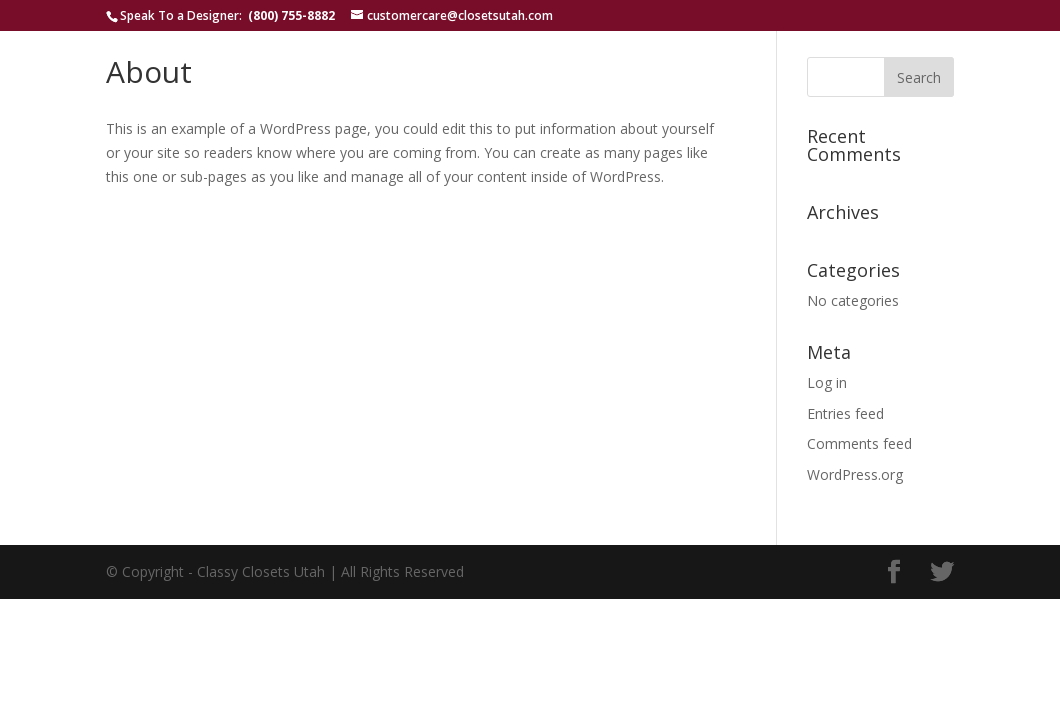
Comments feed (859, 443)
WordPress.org (855, 474)
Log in (827, 382)
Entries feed (845, 413)
